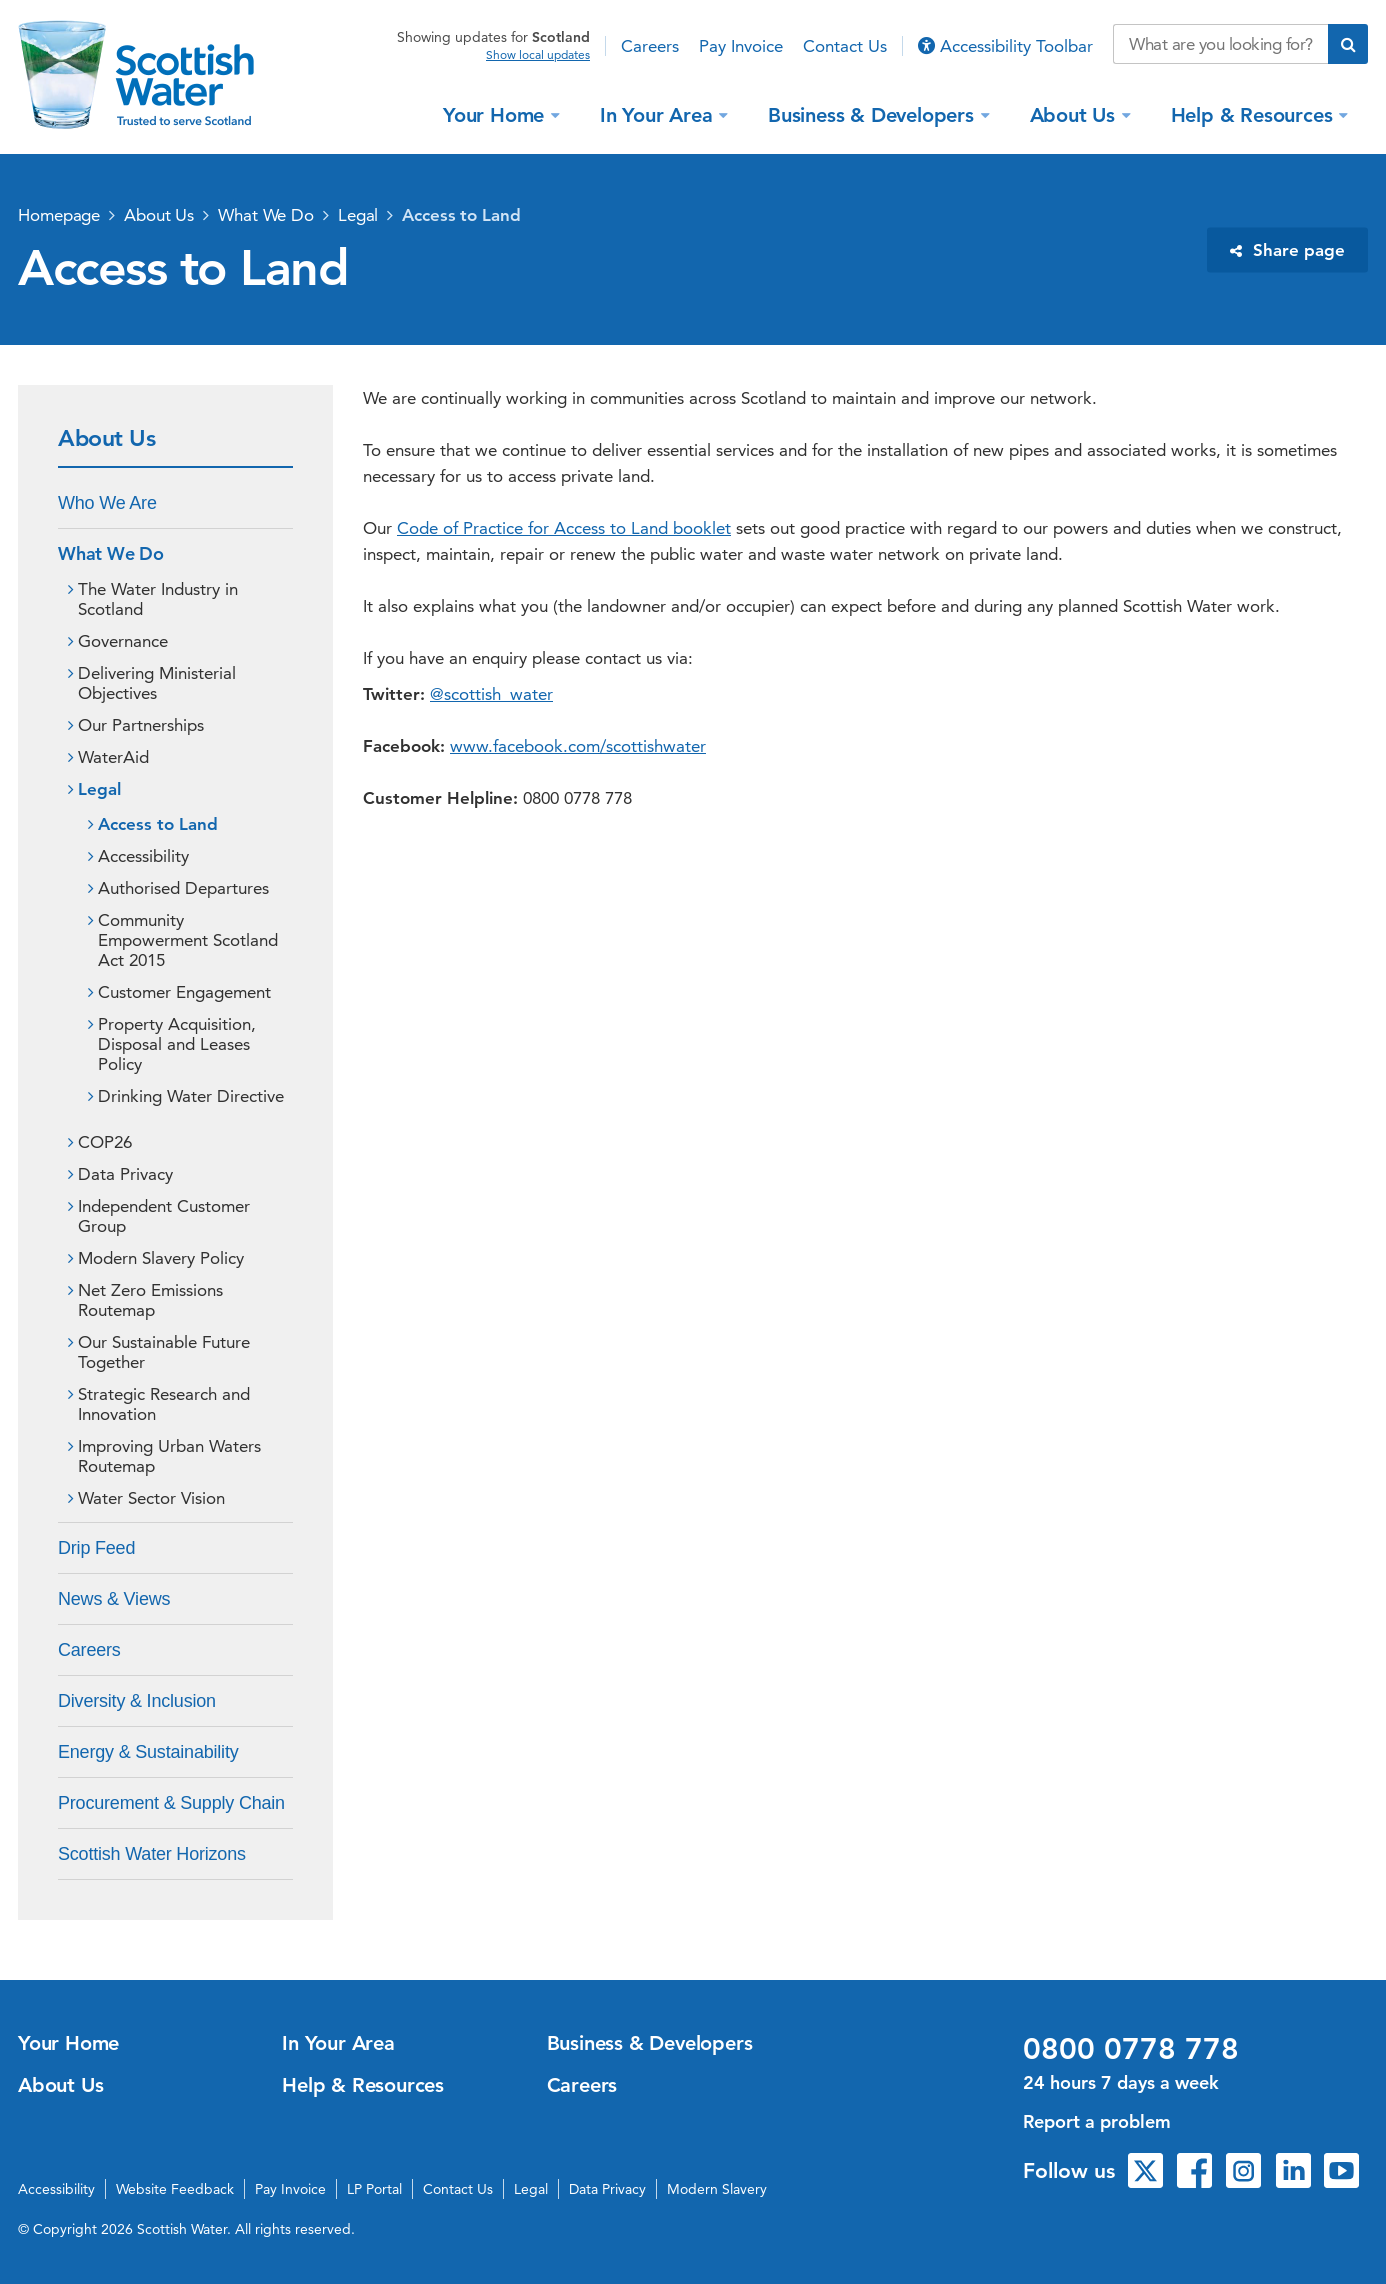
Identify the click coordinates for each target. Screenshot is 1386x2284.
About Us (1075, 114)
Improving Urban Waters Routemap (169, 1456)
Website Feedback (175, 2189)
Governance (123, 641)
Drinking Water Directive (191, 1096)
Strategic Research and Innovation (164, 1404)
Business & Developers (874, 114)
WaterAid (113, 757)
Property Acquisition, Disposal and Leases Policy (177, 1044)
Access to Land (461, 215)
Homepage (59, 215)
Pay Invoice (741, 46)
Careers (650, 46)
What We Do (266, 215)
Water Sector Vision (151, 1498)
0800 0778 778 (1131, 2049)
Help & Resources (1255, 114)
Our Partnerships (141, 725)
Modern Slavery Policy (161, 1258)
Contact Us (845, 46)
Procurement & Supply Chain (171, 1803)
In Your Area (659, 114)
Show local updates (538, 55)
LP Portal (374, 2189)
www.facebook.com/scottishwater (578, 746)
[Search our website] (1220, 44)
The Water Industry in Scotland (158, 599)
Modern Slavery (717, 2189)
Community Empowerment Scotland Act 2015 (188, 940)
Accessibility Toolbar (1005, 46)
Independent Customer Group (164, 1216)
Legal (358, 215)
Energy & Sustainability (148, 1752)
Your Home (496, 114)
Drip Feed (96, 1548)
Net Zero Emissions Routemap (150, 1300)
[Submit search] (1348, 44)
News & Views (114, 1599)
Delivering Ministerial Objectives (157, 683)
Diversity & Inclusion (137, 1701)
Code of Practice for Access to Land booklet (564, 528)
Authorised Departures (183, 888)
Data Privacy (125, 1174)
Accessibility (143, 856)
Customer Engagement (184, 992)
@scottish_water (491, 694)
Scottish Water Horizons (152, 1854)
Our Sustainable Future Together (164, 1352)
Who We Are (107, 503)
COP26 (105, 1142)
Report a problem (1097, 2121)
